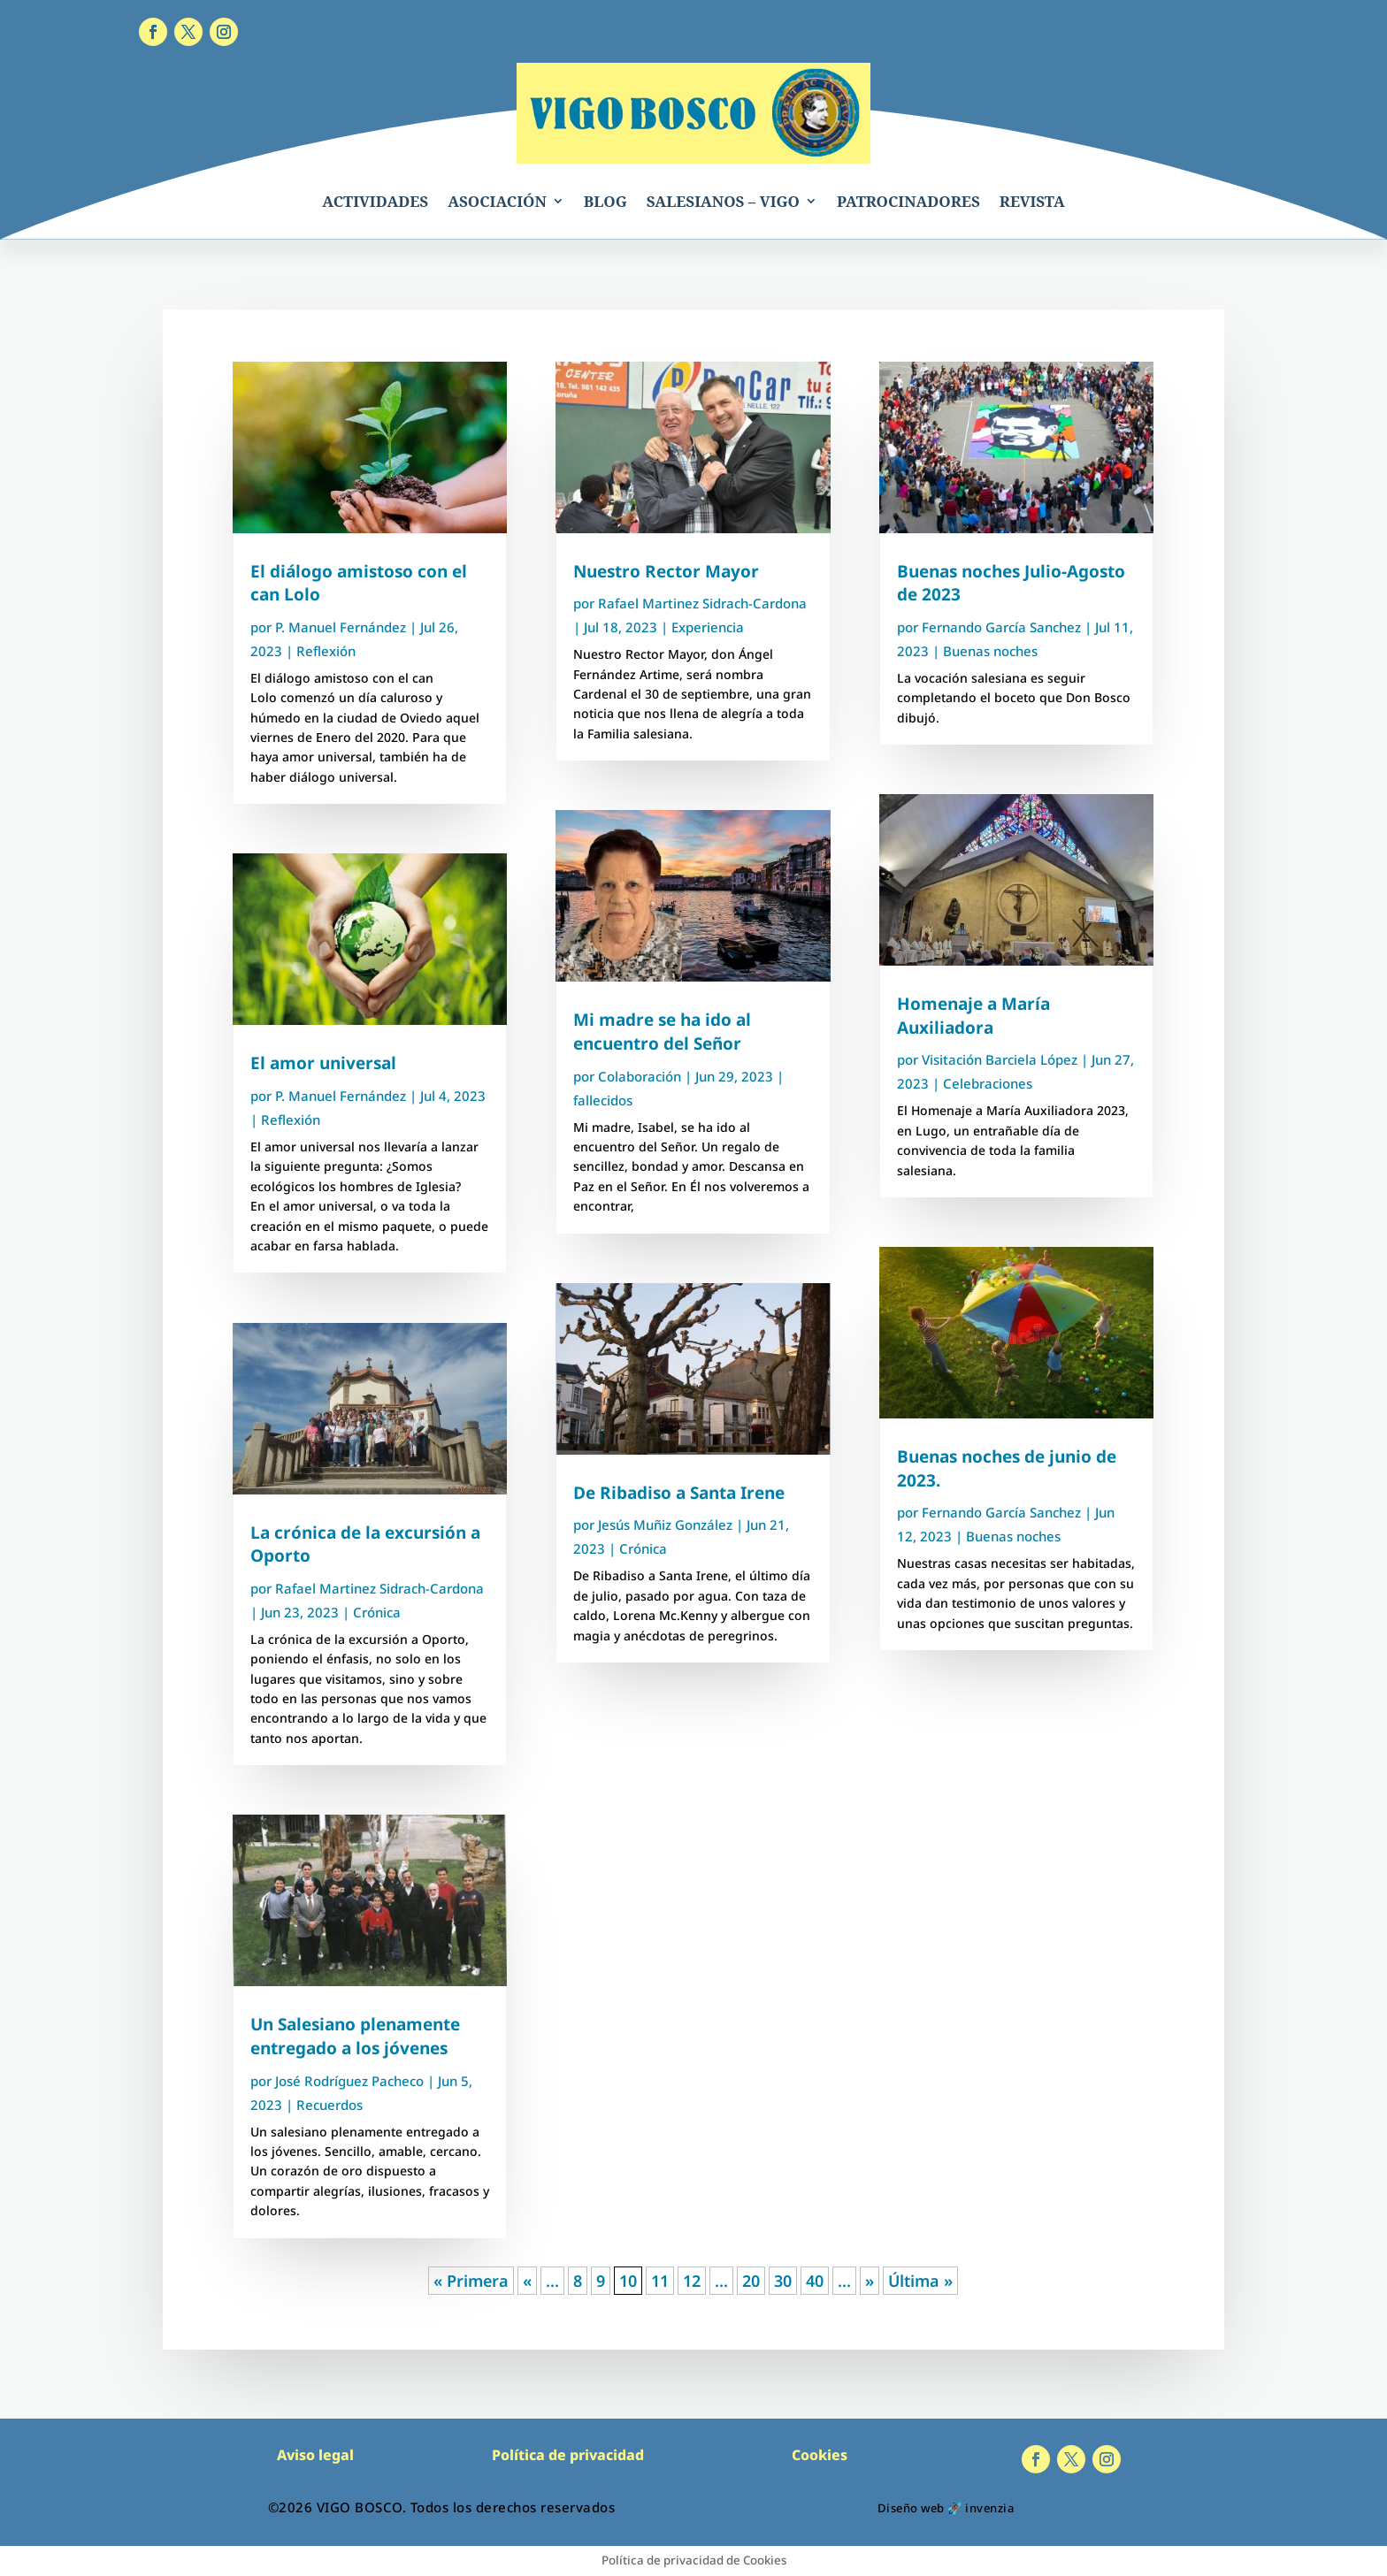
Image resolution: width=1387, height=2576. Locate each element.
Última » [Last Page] (920, 2280)
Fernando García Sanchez (1001, 627)
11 (660, 2280)
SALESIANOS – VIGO (723, 201)
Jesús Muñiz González (665, 1524)
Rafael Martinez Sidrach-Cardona (379, 1588)
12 (692, 2280)
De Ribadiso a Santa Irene (679, 1492)
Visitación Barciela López (999, 1059)
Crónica (377, 1612)
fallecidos (602, 1100)
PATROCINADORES (908, 201)
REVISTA (1032, 201)
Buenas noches (990, 651)
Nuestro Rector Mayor (666, 571)
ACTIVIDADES (375, 201)
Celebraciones (987, 1083)
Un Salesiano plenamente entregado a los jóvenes (355, 2036)
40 (815, 2280)
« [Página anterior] (527, 2280)
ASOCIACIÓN (497, 201)
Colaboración (639, 1076)
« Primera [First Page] (471, 2280)
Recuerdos (329, 2105)
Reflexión (326, 651)
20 (751, 2280)
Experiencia (707, 627)
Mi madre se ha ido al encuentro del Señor (662, 1031)
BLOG (605, 201)
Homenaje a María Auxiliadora (973, 1015)
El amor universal (323, 1062)
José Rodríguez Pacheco (349, 2081)
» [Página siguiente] (869, 2280)
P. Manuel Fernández (340, 627)
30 (783, 2280)
